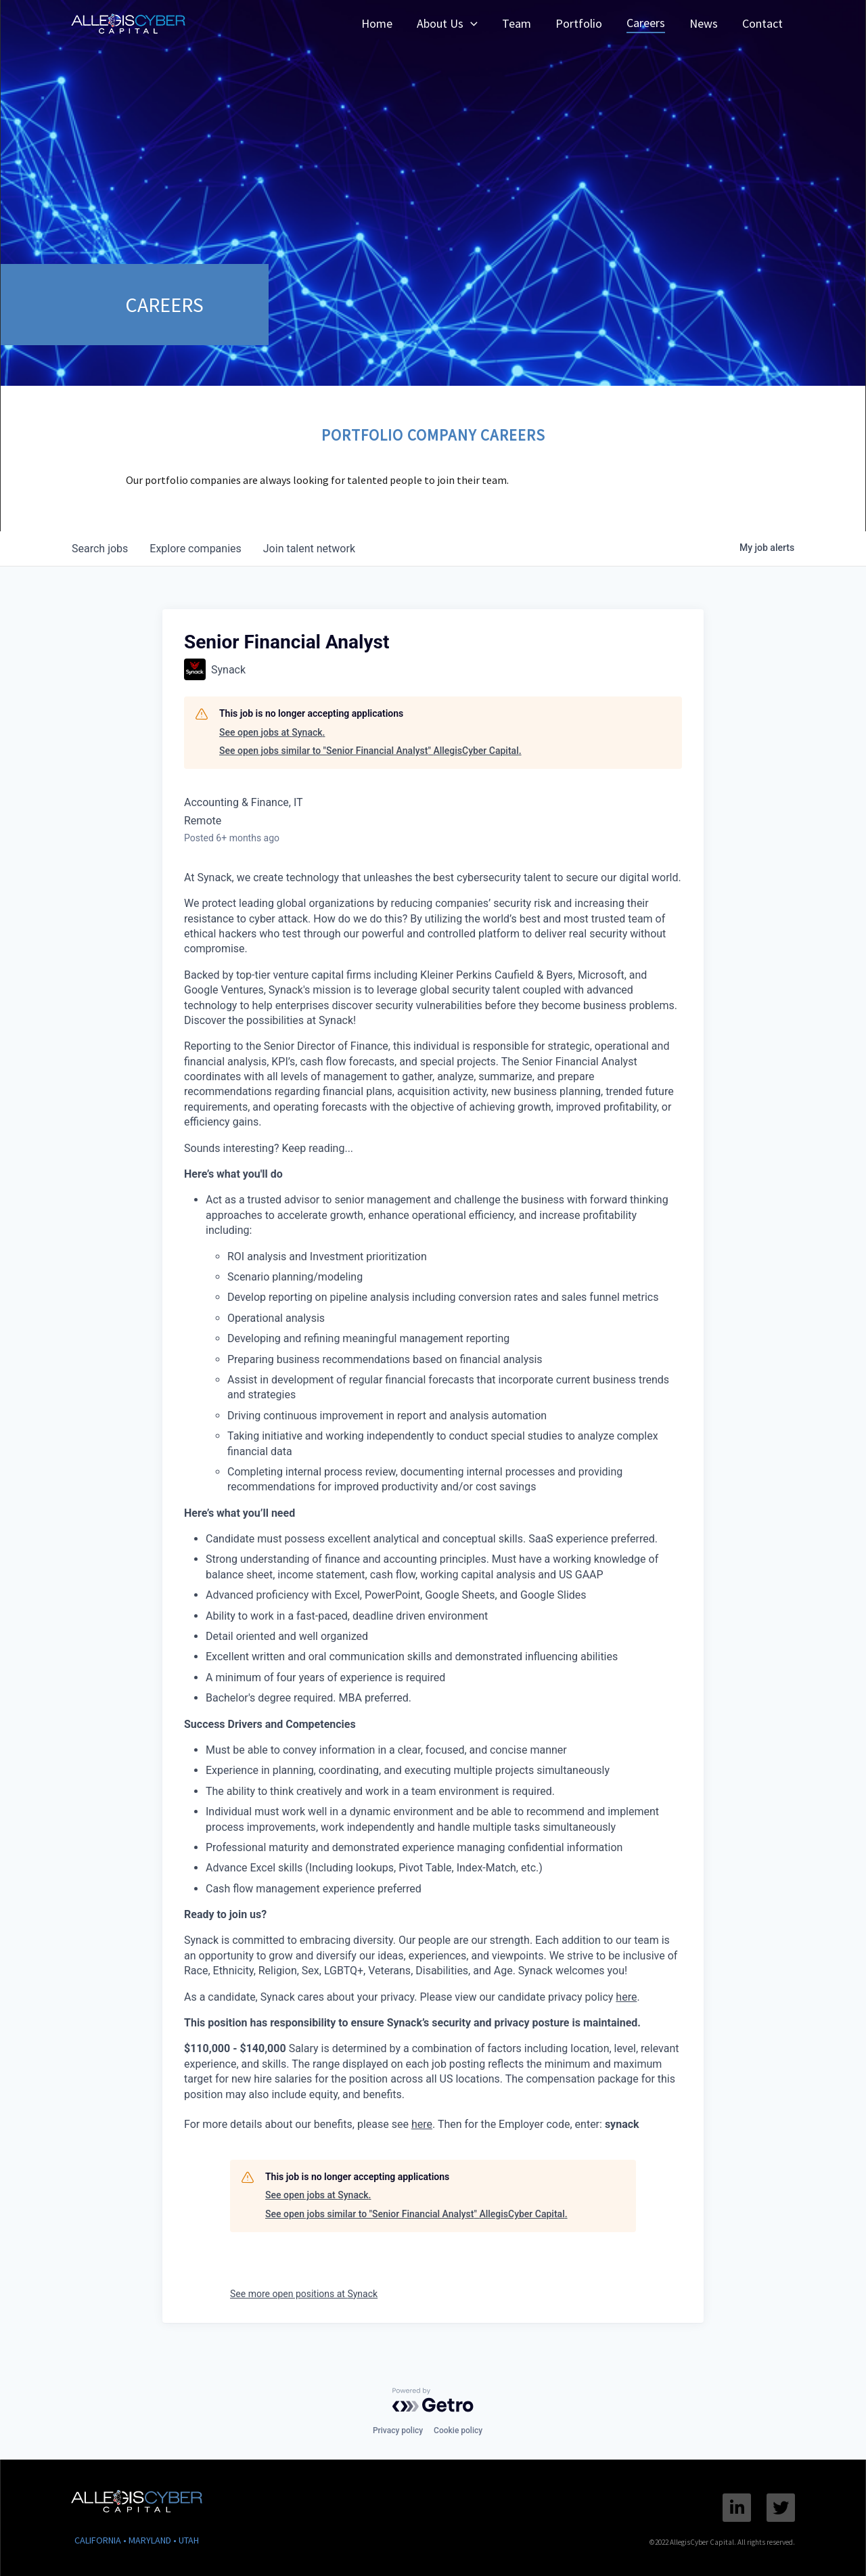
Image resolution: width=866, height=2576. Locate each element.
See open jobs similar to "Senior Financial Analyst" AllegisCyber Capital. (370, 750)
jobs (100, 548)
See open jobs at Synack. (272, 732)
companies (195, 548)
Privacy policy (398, 2430)
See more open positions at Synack (304, 2293)
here (626, 1997)
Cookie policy (458, 2430)
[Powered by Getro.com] (433, 2400)
